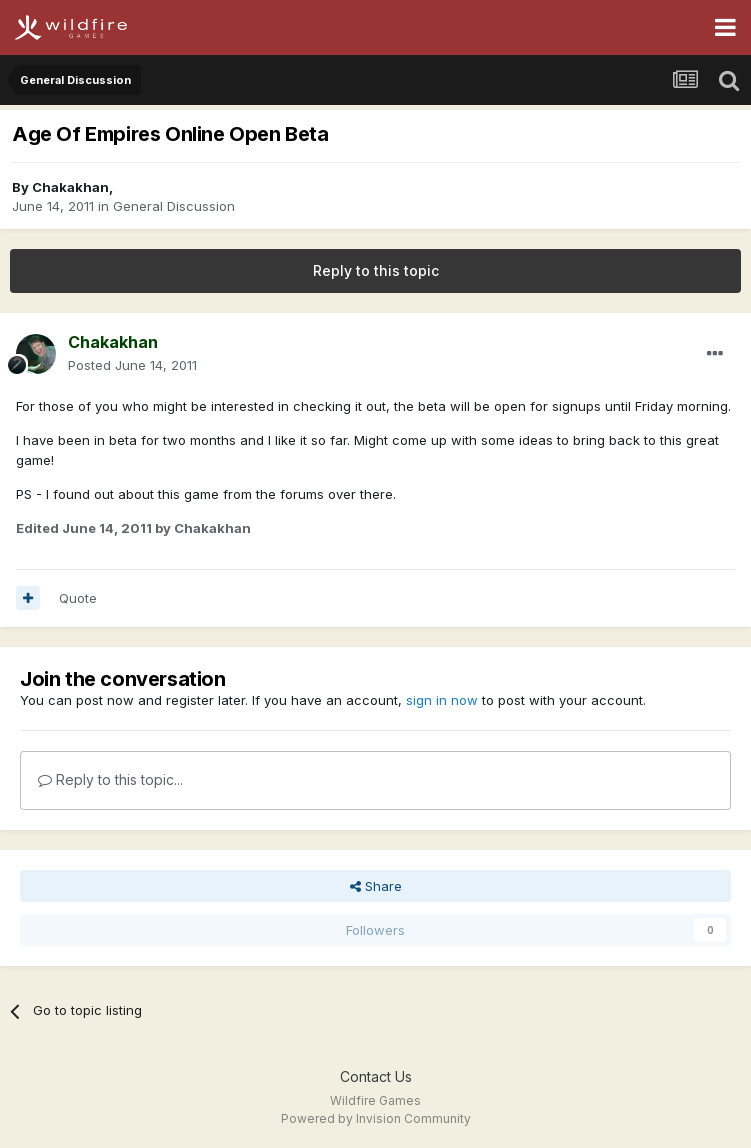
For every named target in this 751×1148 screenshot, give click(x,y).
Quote (78, 598)
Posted (132, 365)
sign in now (442, 700)
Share (376, 886)
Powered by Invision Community (376, 1118)
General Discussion (174, 206)
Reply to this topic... (110, 779)
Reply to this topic (376, 270)
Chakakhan (70, 187)
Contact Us (376, 1076)
